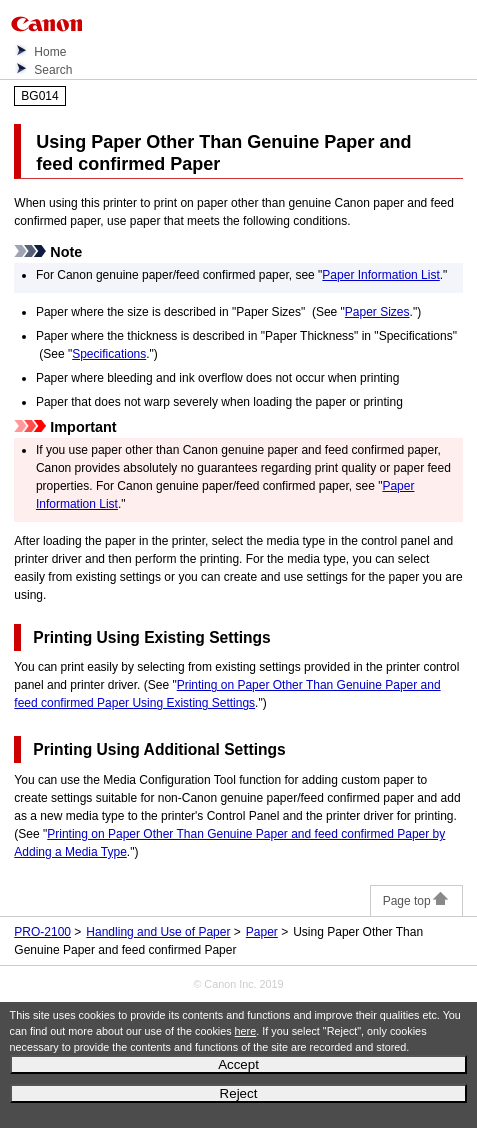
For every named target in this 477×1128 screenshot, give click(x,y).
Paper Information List (380, 275)
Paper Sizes (377, 312)
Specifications (109, 354)
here (246, 1031)
